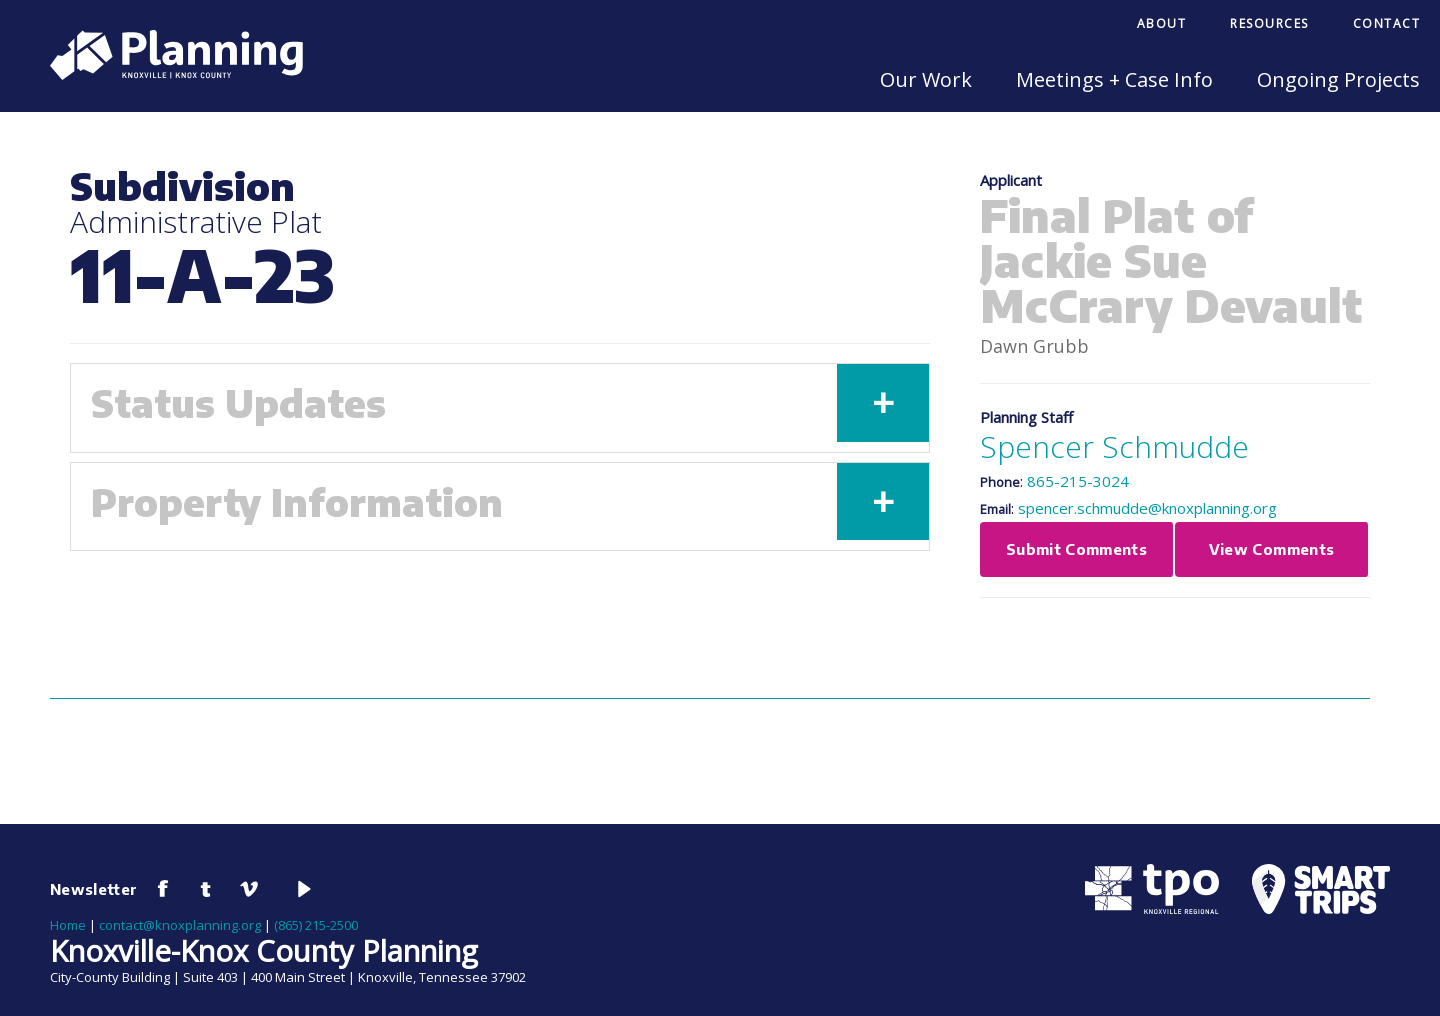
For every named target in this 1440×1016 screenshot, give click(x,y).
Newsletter (94, 889)
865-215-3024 (1078, 481)
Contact (1387, 23)
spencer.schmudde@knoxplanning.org (1147, 508)
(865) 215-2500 (316, 925)
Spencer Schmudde (1114, 446)
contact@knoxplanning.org (180, 925)
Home (68, 925)
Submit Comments (1076, 549)
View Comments (1272, 549)
